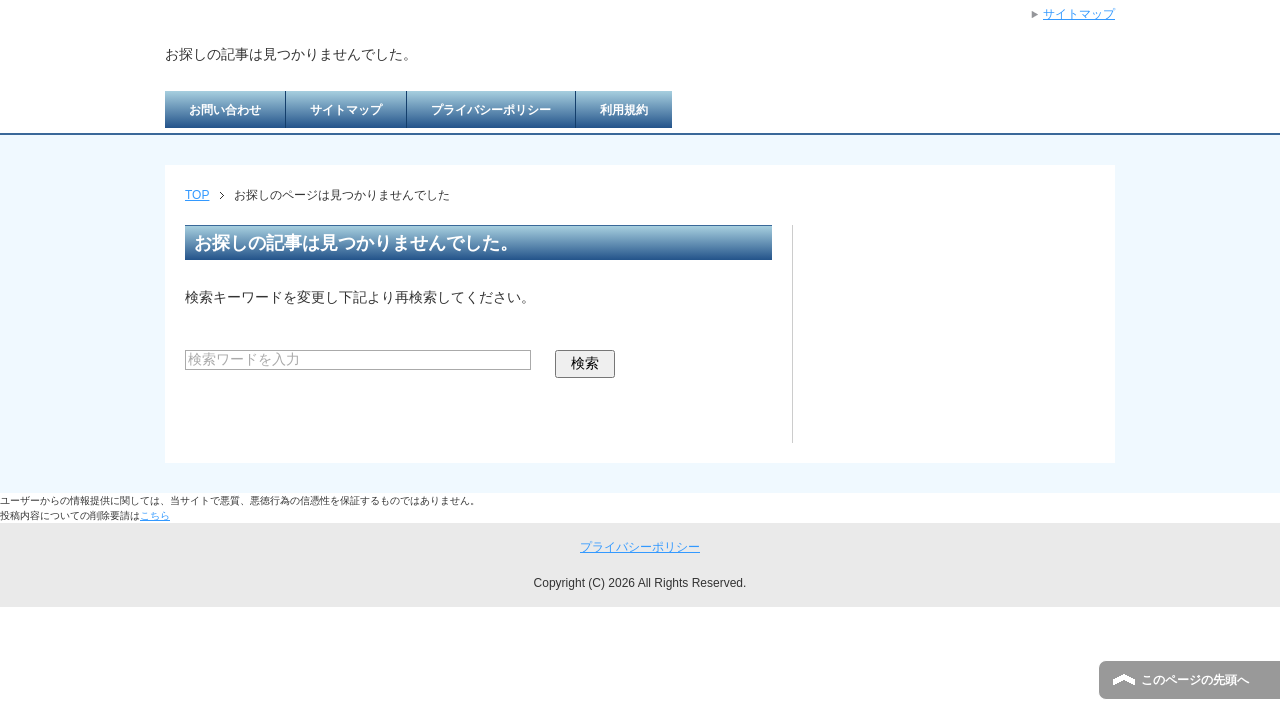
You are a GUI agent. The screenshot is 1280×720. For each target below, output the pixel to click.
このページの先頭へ (1195, 680)
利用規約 (624, 110)
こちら (155, 515)
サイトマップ (346, 110)
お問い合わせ (225, 110)
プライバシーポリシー (491, 110)
